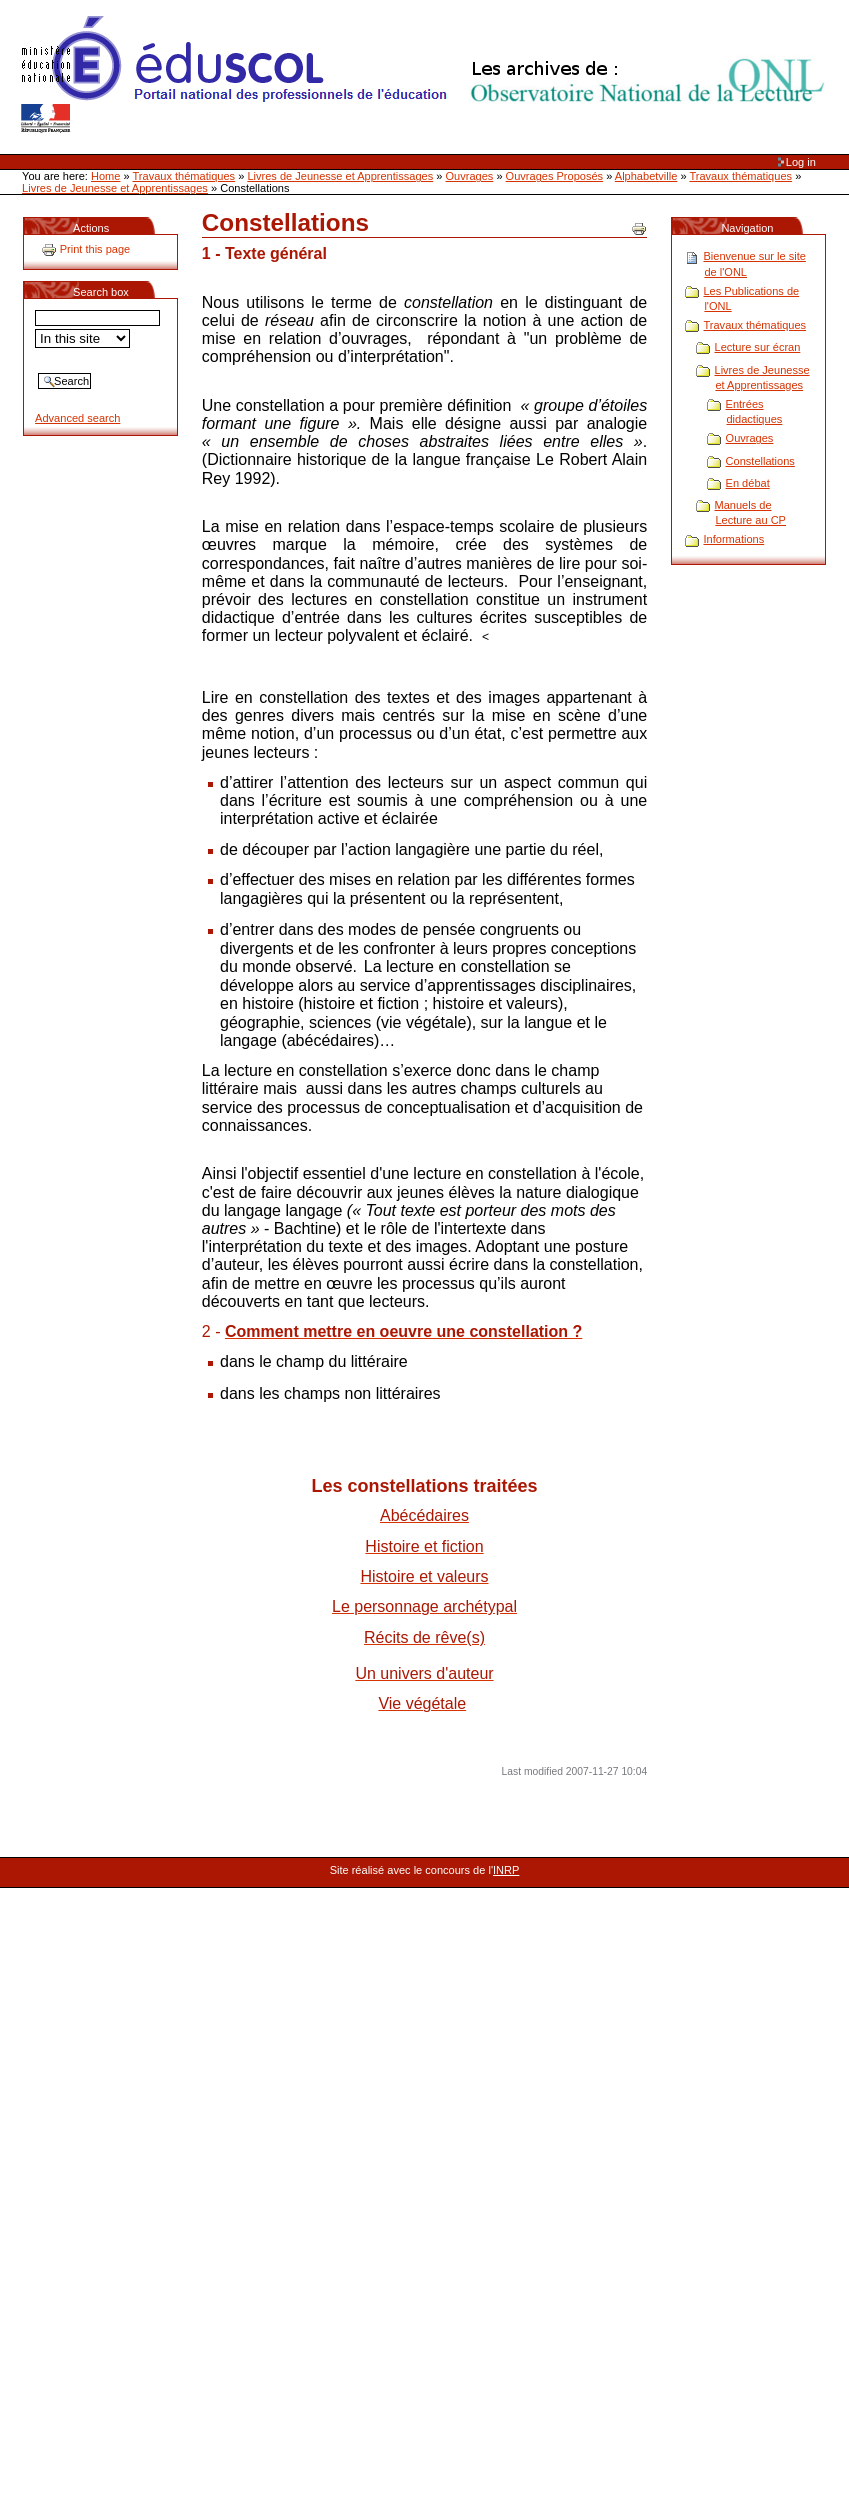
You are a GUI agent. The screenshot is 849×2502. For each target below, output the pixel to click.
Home (105, 176)
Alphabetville (646, 176)
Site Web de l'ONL (427, 75)
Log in (801, 162)
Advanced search (77, 418)
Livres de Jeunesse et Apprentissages (340, 176)
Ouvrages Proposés (555, 176)
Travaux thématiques (184, 176)
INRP (506, 1870)
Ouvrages (470, 176)
